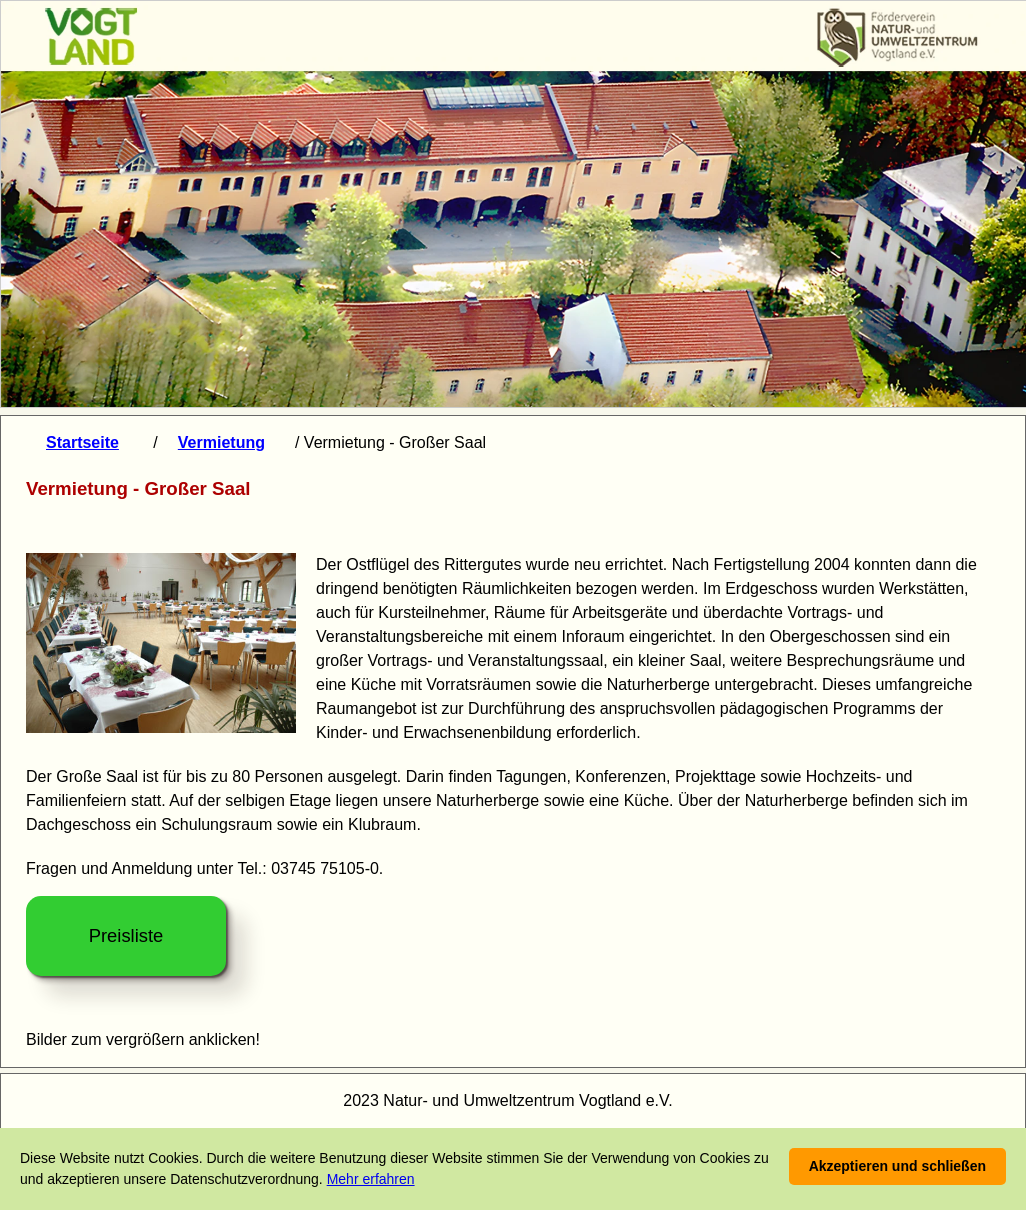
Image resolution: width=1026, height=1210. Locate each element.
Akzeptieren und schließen (897, 1166)
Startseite (82, 442)
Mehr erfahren (371, 1179)
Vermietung (221, 442)
